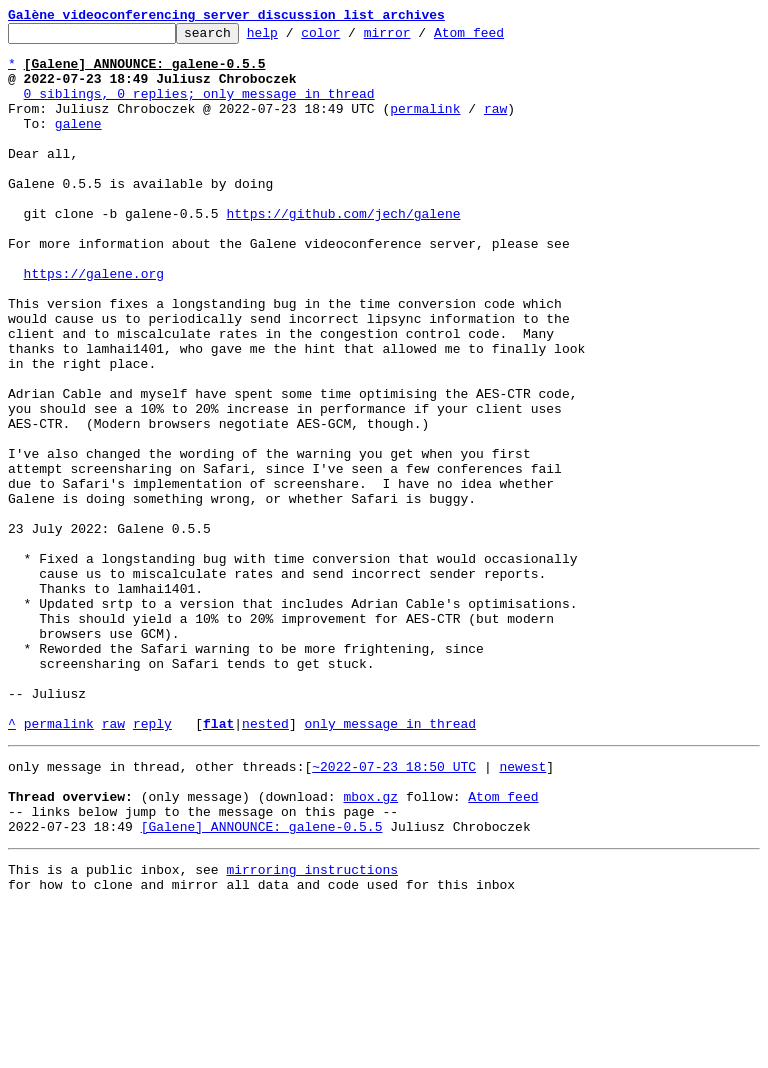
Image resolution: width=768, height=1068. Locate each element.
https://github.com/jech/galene (343, 252)
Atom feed (500, 38)
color (351, 38)
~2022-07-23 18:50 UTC (394, 910)
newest (522, 910)
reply (152, 864)
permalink (425, 126)
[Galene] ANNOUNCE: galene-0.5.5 (262, 982)
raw (495, 126)
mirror (418, 38)
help (293, 38)
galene (78, 144)
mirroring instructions (312, 1028)
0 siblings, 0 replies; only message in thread (199, 108)
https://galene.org (94, 324)
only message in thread (390, 864)
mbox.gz (370, 946)
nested (265, 864)
